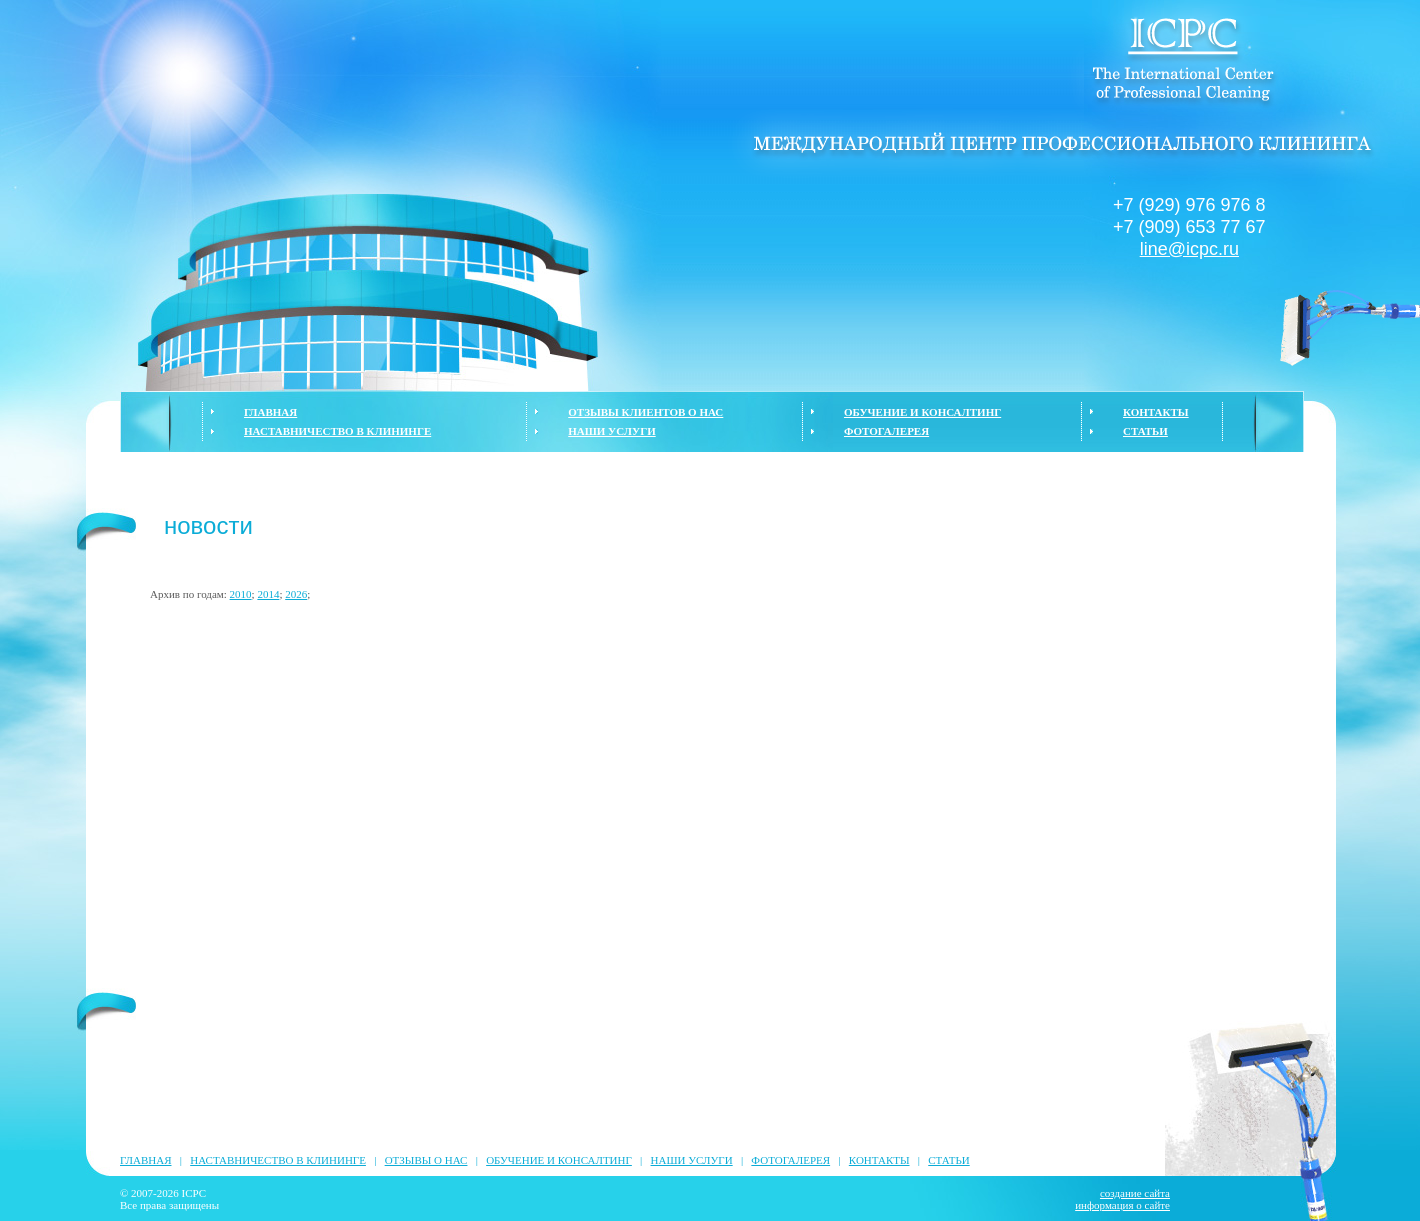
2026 (296, 594)
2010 (241, 594)
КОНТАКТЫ (1156, 412)
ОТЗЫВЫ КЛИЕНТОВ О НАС (645, 412)
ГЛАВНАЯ (270, 412)
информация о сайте (1122, 1205)
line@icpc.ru (1189, 249)
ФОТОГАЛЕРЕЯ (886, 431)
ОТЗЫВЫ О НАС (426, 1160)
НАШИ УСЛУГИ (611, 431)
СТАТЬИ (1145, 431)
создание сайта (1135, 1193)
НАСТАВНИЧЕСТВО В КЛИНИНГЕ (337, 431)
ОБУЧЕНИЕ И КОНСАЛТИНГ (922, 412)
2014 (268, 594)
